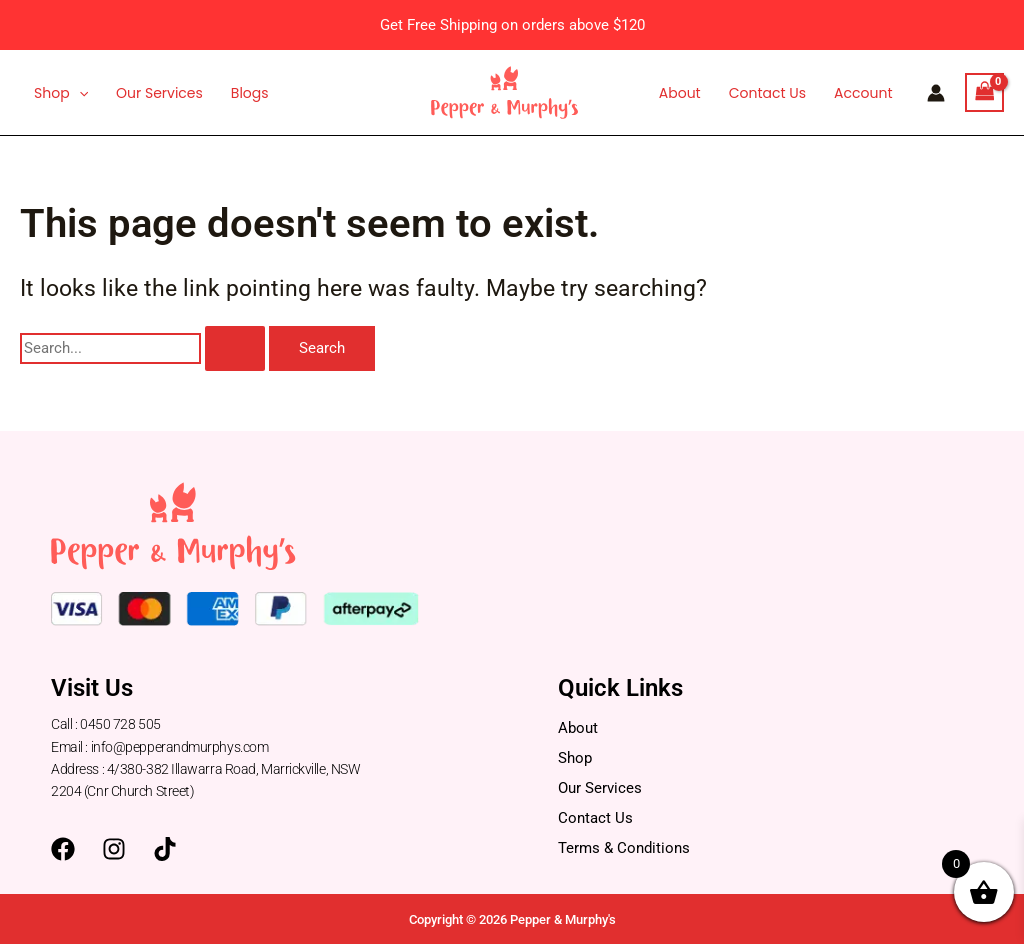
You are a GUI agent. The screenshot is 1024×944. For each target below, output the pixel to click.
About (680, 93)
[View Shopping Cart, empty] (985, 92)
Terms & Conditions (624, 848)
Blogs (250, 93)
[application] (79, 93)
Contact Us (767, 93)
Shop (61, 93)
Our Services (159, 93)
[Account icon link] (936, 93)
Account (863, 93)
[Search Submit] (235, 348)
